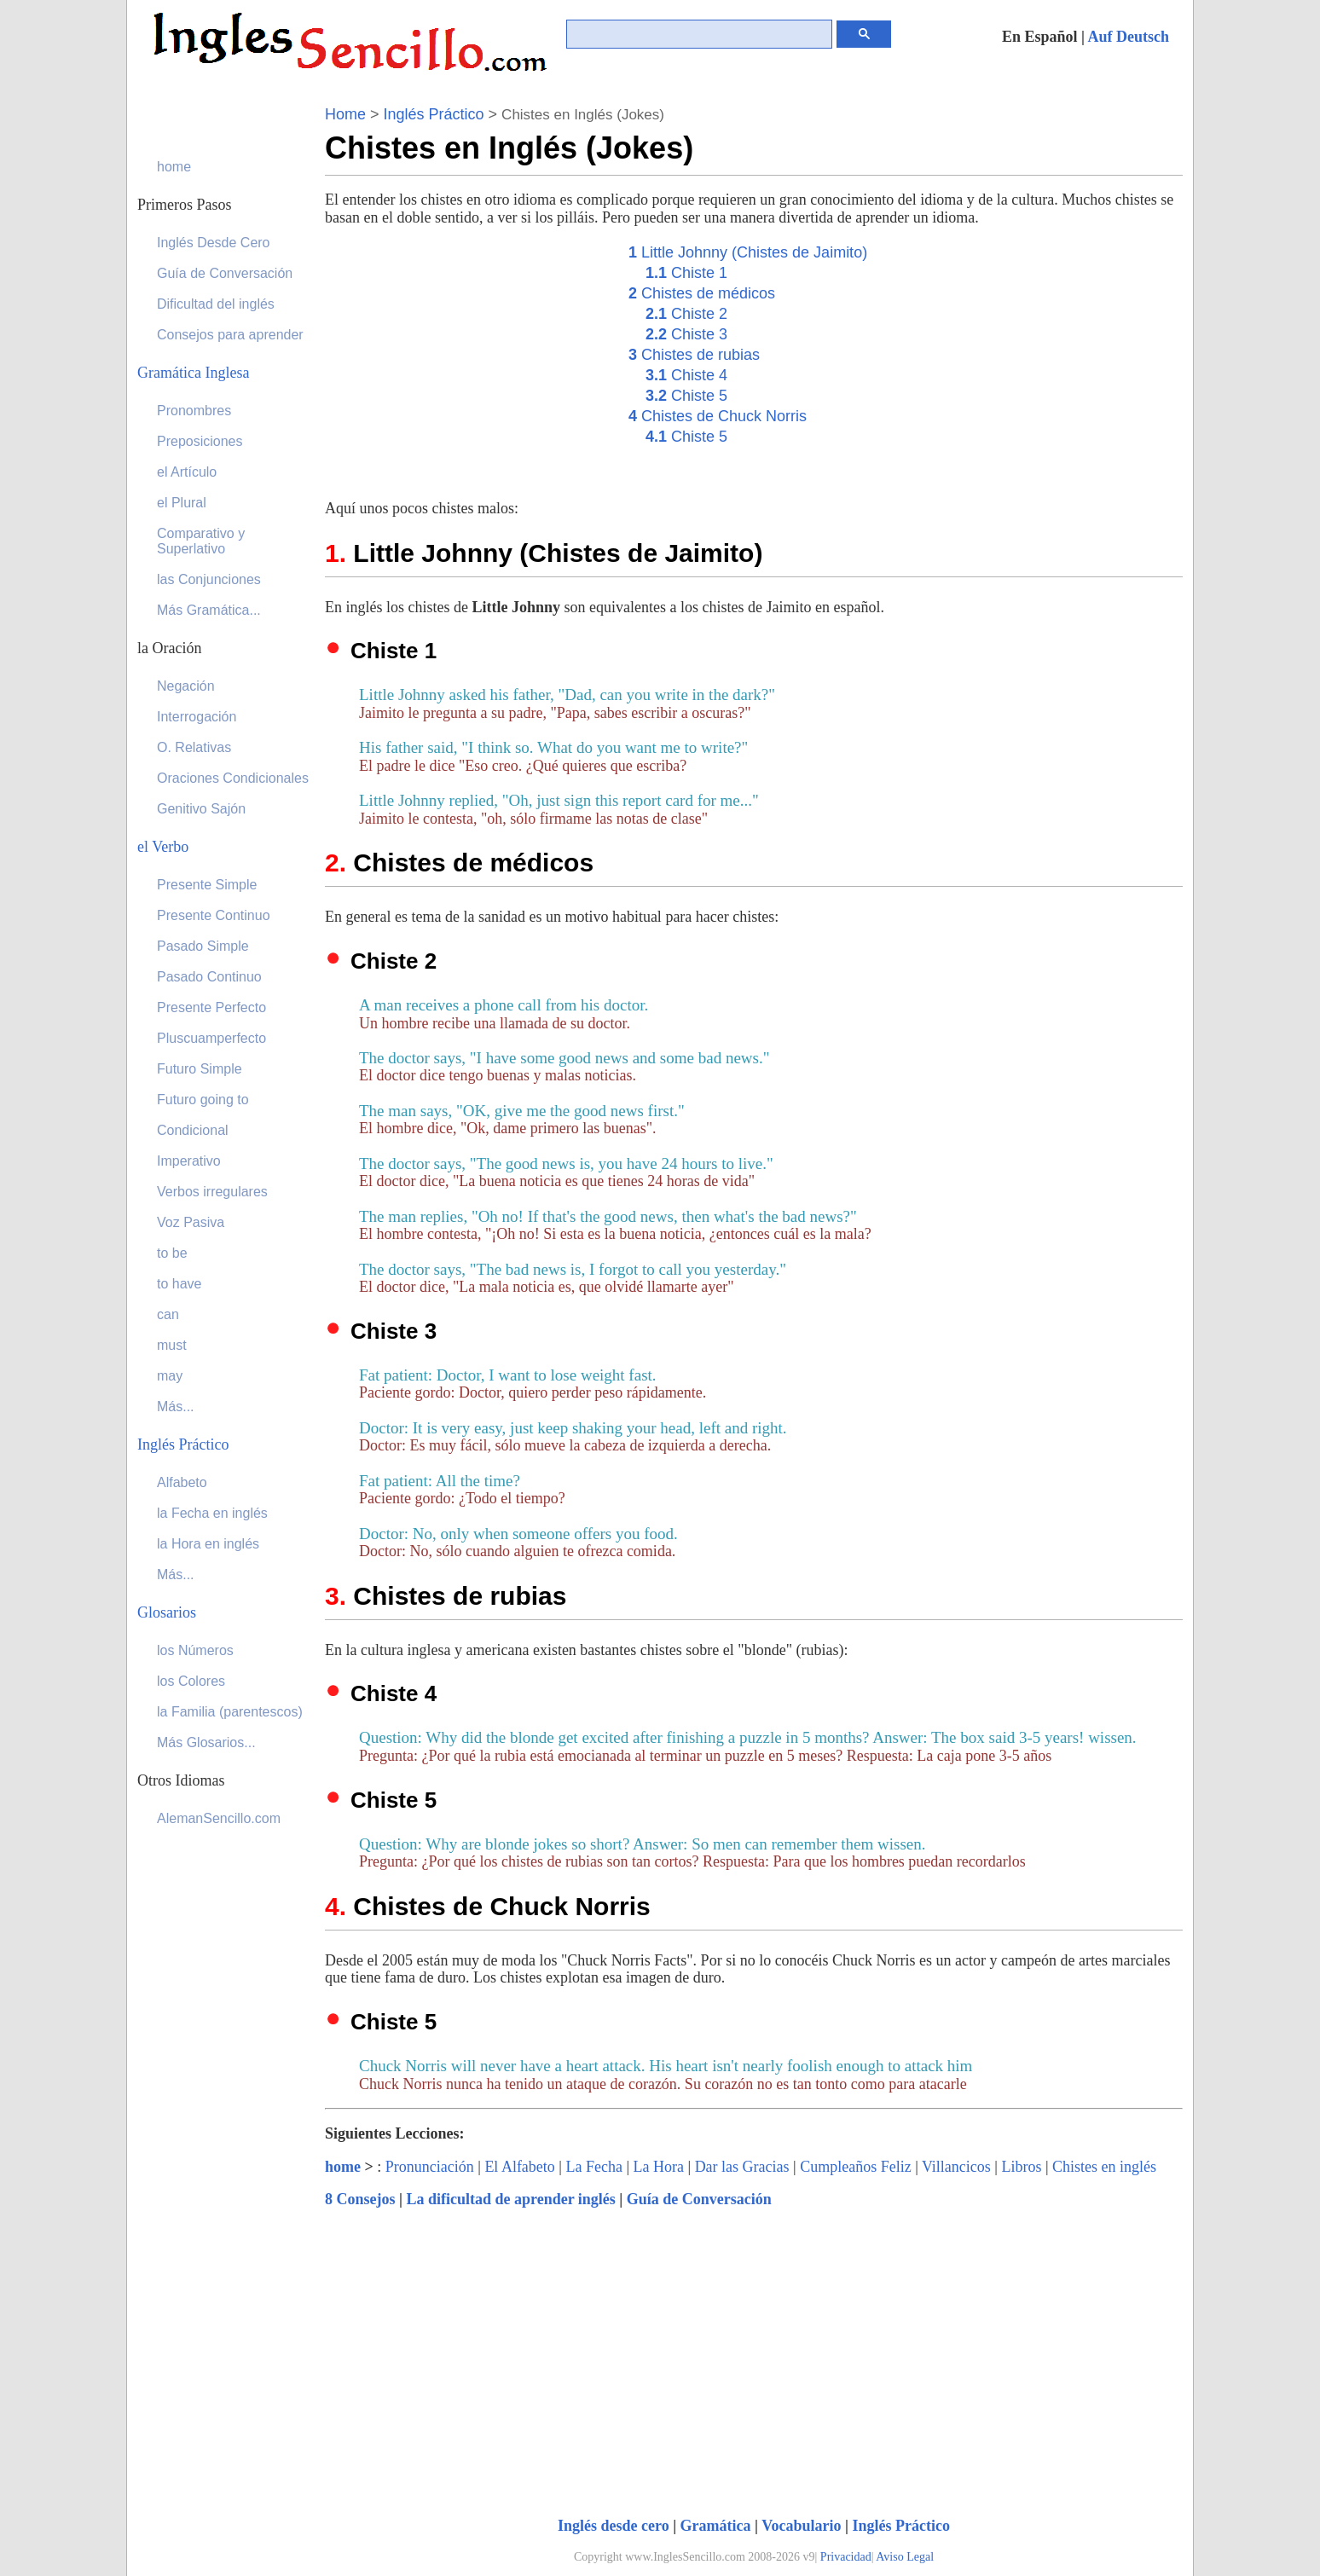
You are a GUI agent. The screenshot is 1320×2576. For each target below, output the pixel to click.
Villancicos (956, 2166)
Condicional (193, 1130)
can (168, 1314)
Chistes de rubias (694, 354)
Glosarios (166, 1612)
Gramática (715, 2525)
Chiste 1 (686, 272)
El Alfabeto (519, 2166)
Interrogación (196, 716)
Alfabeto (182, 1482)
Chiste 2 (686, 313)
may (169, 1376)
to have (179, 1283)
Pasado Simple (203, 946)
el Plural (181, 502)
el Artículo (187, 472)
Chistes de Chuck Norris (717, 416)
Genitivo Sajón (201, 809)
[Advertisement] (468, 360)
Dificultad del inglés (216, 304)
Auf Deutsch (1128, 36)
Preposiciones (200, 441)
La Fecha (593, 2166)
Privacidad (845, 2556)
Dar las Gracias (742, 2166)
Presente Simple (207, 884)
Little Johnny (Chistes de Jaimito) (747, 252)
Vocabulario (801, 2525)
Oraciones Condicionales (233, 778)
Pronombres (194, 410)
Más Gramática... (209, 610)
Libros (1021, 2166)
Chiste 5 (686, 395)
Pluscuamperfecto (211, 1038)
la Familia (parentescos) (230, 1712)
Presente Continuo (213, 915)
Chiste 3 (686, 334)
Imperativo (189, 1161)
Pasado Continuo (209, 977)
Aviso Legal (905, 2556)
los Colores (191, 1681)
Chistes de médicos (701, 293)
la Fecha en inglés (212, 1513)
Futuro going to (203, 1099)
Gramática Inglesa (193, 372)
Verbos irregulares (212, 1191)
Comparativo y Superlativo (201, 541)
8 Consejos (360, 2199)
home (343, 2166)
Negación (186, 686)
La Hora (659, 2166)
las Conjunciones (209, 579)
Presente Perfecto (211, 1007)
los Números (195, 1650)
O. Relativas (194, 747)
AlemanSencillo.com (219, 1818)
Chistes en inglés (1104, 2166)
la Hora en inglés (208, 1544)
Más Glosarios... (206, 1742)
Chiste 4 (686, 375)
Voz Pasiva (190, 1222)
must (172, 1345)
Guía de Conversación (699, 2199)
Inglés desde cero (613, 2525)
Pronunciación (429, 2166)
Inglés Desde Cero (213, 242)
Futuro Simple (199, 1069)
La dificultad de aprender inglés (510, 2199)
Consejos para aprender (230, 334)
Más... (175, 1406)
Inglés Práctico (434, 114)
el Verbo (162, 846)
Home (345, 114)
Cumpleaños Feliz (855, 2166)
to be (172, 1253)
